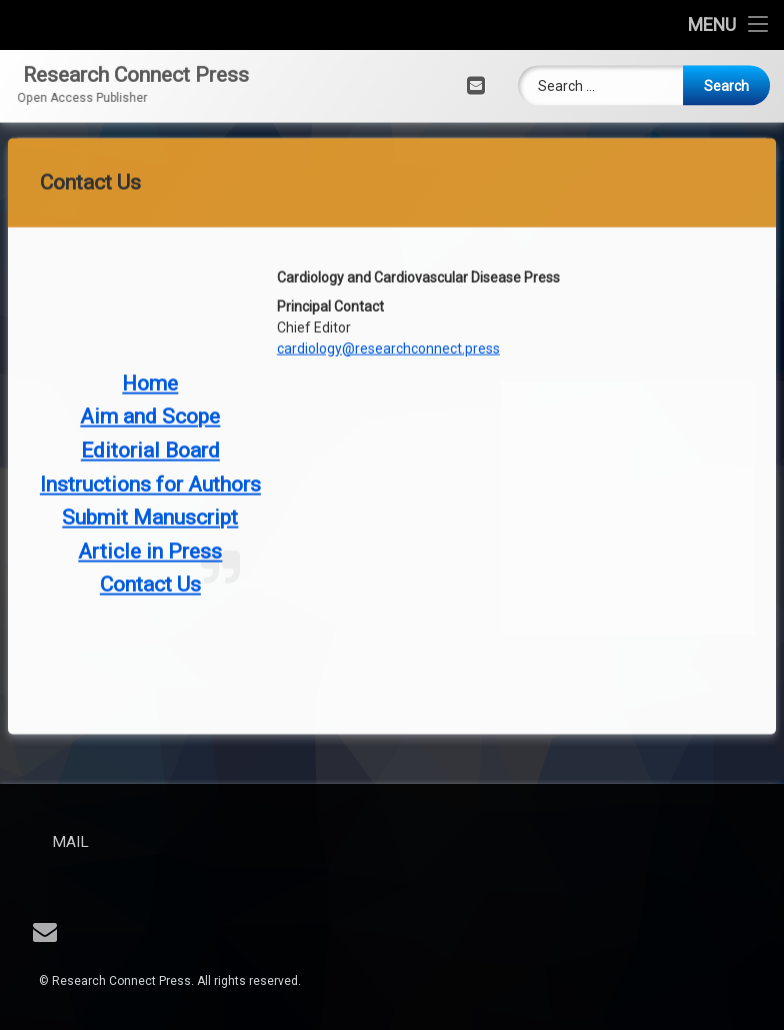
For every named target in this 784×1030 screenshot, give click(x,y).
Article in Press (150, 452)
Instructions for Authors (150, 385)
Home (150, 284)
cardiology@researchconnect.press (388, 249)
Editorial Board (150, 352)
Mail (110, 842)
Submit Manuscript (150, 419)
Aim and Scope (150, 318)
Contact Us (150, 486)
